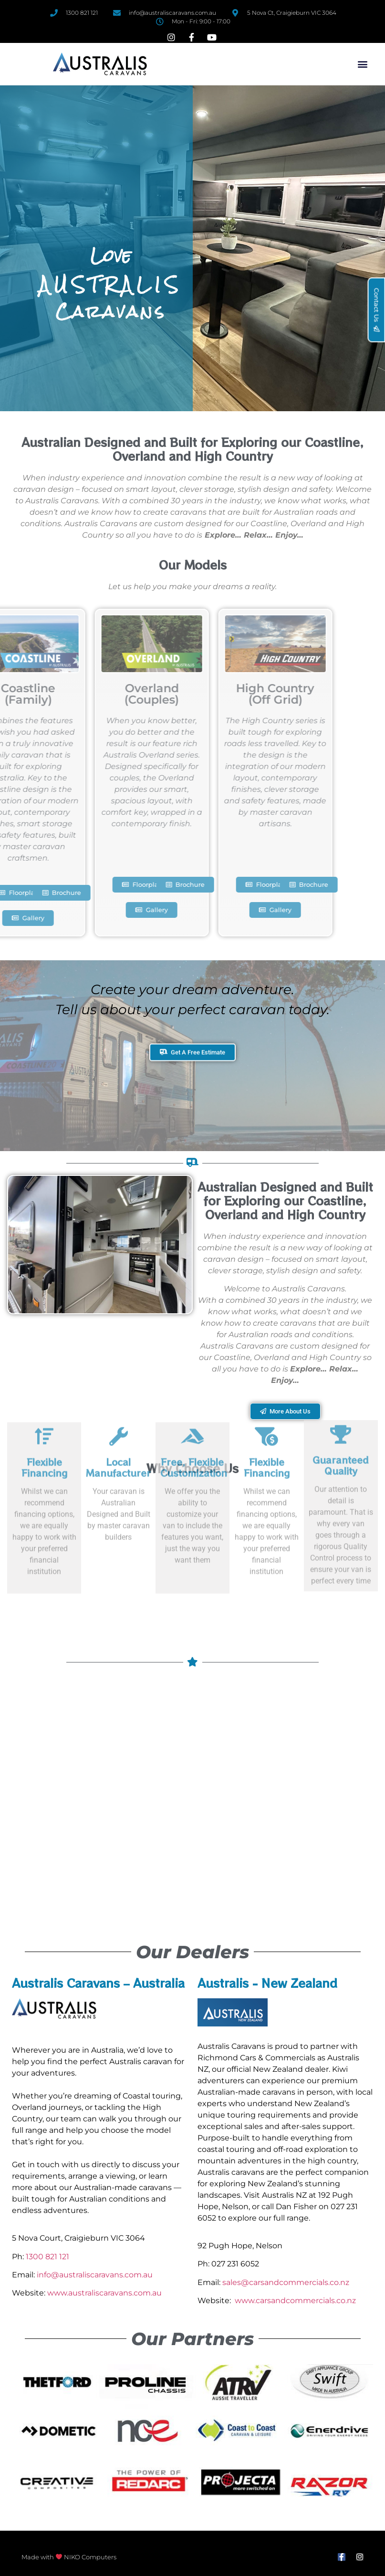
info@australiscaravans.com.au (95, 2274)
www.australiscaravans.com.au (104, 2292)
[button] (362, 64)
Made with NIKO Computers (68, 2557)
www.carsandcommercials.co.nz (295, 2300)
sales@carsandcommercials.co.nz (285, 2282)
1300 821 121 (47, 2256)
